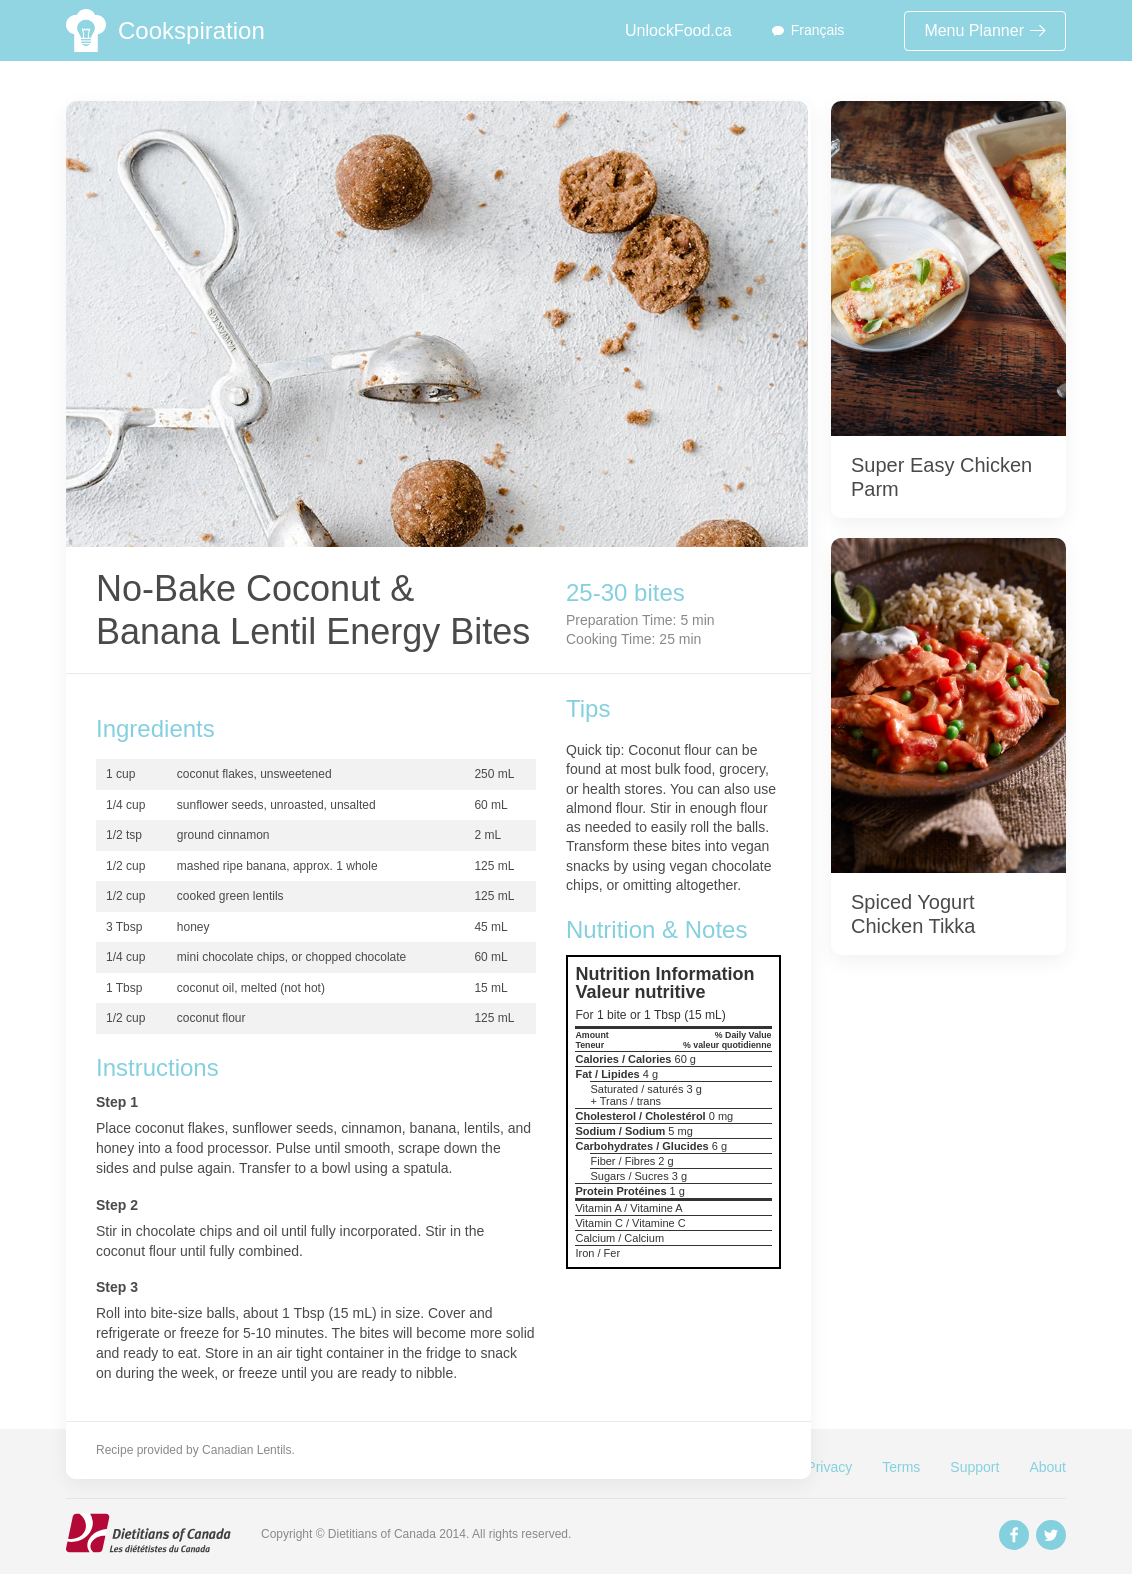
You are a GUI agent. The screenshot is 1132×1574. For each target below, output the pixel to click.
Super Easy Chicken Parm (941, 477)
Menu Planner (985, 30)
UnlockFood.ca (678, 30)
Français (818, 30)
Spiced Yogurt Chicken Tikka (913, 914)
